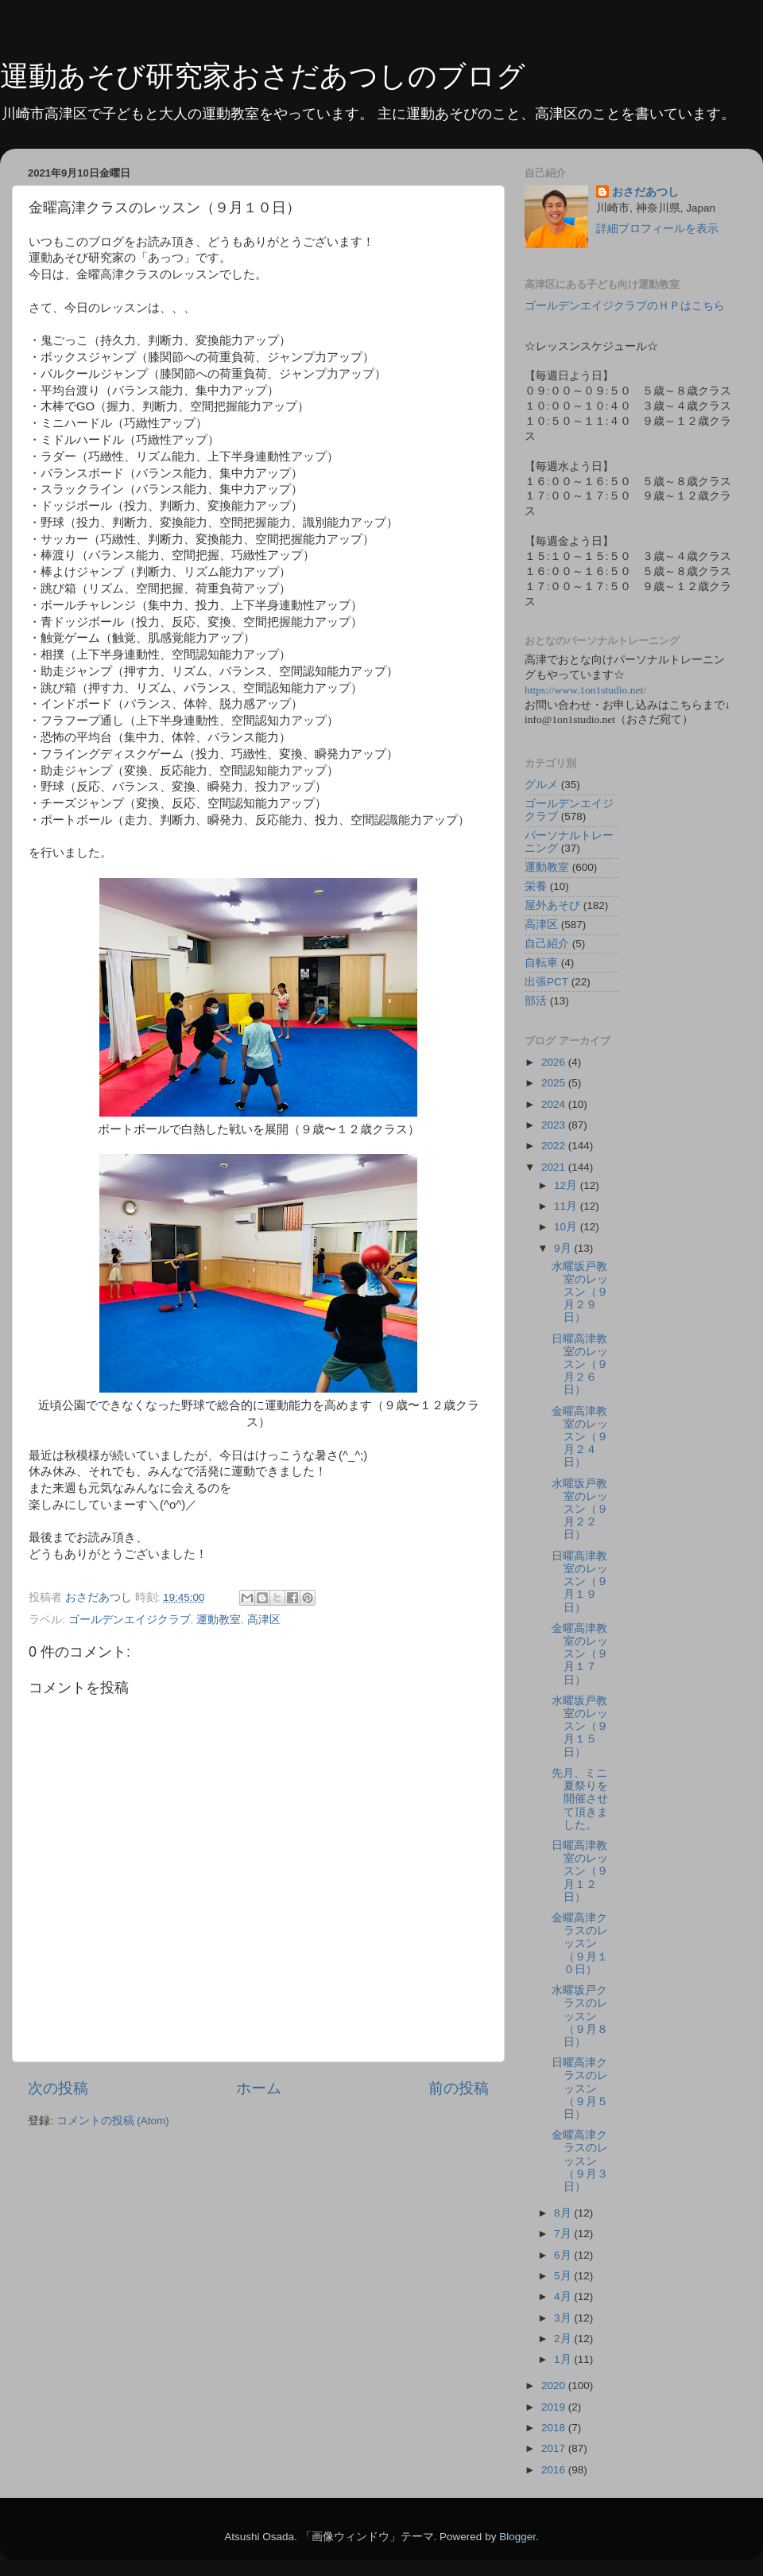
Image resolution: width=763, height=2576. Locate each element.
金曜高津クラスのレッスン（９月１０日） (580, 1944)
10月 (567, 1227)
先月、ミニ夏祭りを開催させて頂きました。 (580, 1799)
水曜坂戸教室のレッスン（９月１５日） (580, 1726)
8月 (564, 2213)
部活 (536, 1001)
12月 (567, 1185)
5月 (564, 2276)
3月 (564, 2318)
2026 (554, 1062)
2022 (554, 1146)
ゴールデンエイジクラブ (129, 1620)
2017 (554, 2448)
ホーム (258, 2088)
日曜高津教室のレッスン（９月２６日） (580, 1365)
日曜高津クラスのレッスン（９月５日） (580, 2088)
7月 (564, 2234)
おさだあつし (645, 192)
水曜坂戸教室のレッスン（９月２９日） (580, 1292)
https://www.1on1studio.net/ (585, 690)
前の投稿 (458, 2088)
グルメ (541, 785)
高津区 (264, 1620)
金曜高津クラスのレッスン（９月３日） (580, 2161)
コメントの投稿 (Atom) (112, 2121)
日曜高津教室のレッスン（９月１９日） (580, 1582)
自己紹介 (547, 944)
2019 (554, 2407)
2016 (554, 2470)
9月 (564, 1248)
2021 (554, 1167)
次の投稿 (58, 2088)
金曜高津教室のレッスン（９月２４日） (580, 1437)
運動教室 (218, 1620)
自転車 (541, 963)
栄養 (536, 886)
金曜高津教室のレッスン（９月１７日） (580, 1654)
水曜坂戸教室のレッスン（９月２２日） (580, 1509)
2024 (554, 1104)
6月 (564, 2255)
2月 (564, 2339)
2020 (554, 2385)
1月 (564, 2359)
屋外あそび (552, 905)
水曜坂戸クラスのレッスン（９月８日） (580, 2016)
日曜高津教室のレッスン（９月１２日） (580, 1871)
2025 (554, 1083)
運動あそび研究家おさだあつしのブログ (262, 76)
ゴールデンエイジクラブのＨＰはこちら (625, 306)
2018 (554, 2428)
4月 (564, 2296)
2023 (554, 1125)
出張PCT (546, 982)
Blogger (517, 2537)
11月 (567, 1206)
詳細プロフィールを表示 (657, 229)
